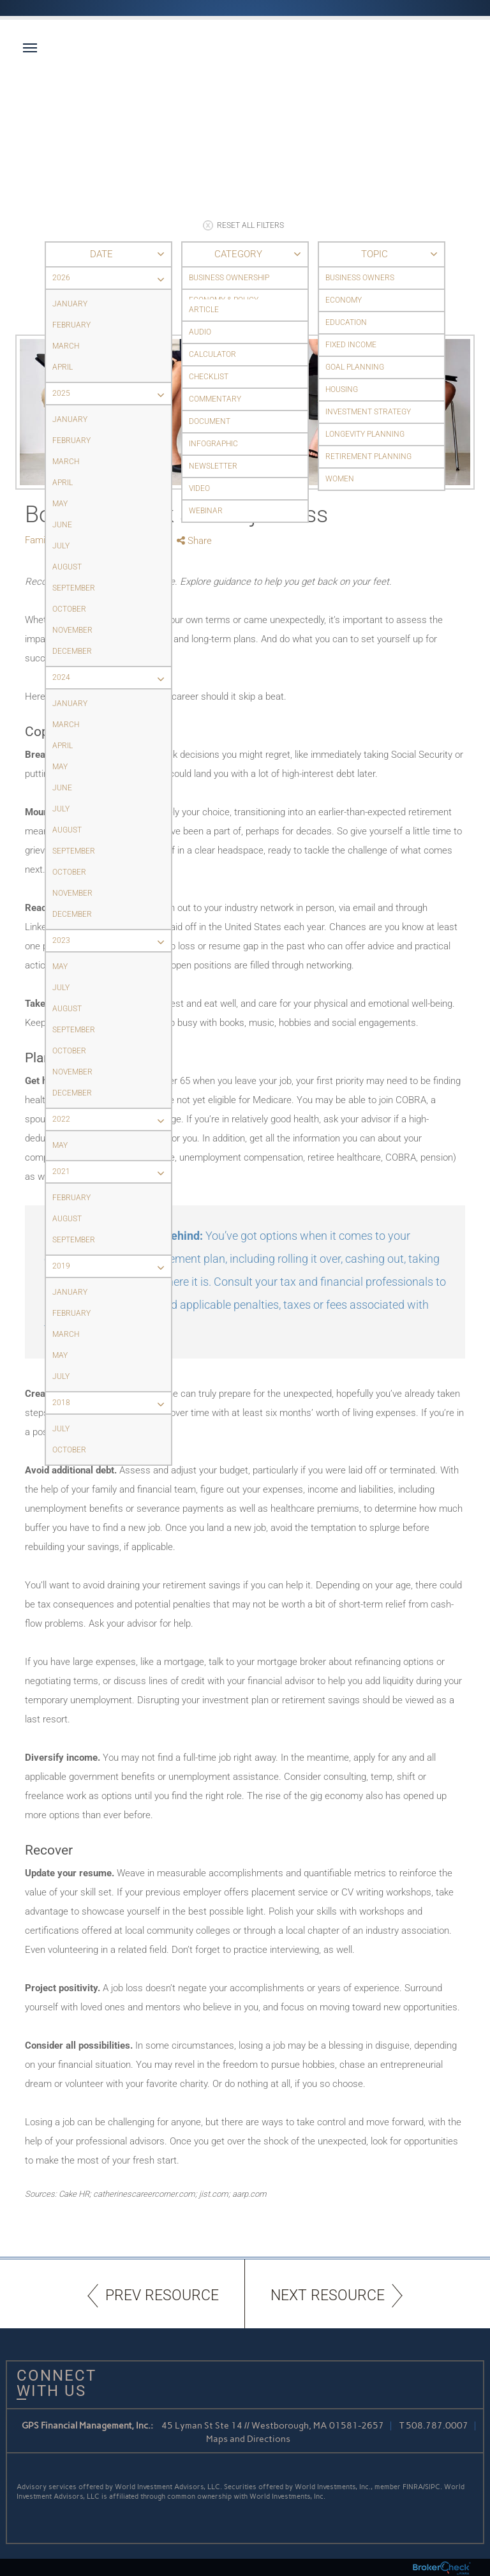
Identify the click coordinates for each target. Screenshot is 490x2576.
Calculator (212, 354)
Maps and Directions (248, 2439)
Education (346, 322)
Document (209, 421)
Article (204, 309)
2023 (111, 940)
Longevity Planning (365, 434)
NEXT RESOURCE (337, 2295)
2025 (111, 393)
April (62, 367)
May (60, 503)
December (72, 651)
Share (194, 540)
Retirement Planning (368, 456)
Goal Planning (354, 367)
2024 (111, 677)
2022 (111, 1119)
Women (339, 478)
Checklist (208, 376)
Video (199, 488)
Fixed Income (350, 344)
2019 (111, 1266)
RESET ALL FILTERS (243, 225)
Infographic (213, 443)
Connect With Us (52, 2383)
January (69, 303)
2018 (111, 1402)
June (62, 524)
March (65, 346)
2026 (111, 278)
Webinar (206, 510)
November (72, 630)
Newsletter (213, 466)
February (71, 324)
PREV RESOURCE (153, 2295)
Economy (343, 300)
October (69, 609)
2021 (111, 1171)
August (67, 566)
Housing (341, 389)
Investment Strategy (368, 411)
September (73, 588)
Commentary (215, 399)
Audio (200, 332)
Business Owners (359, 277)
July (61, 545)
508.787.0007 (437, 2425)
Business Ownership (229, 277)
